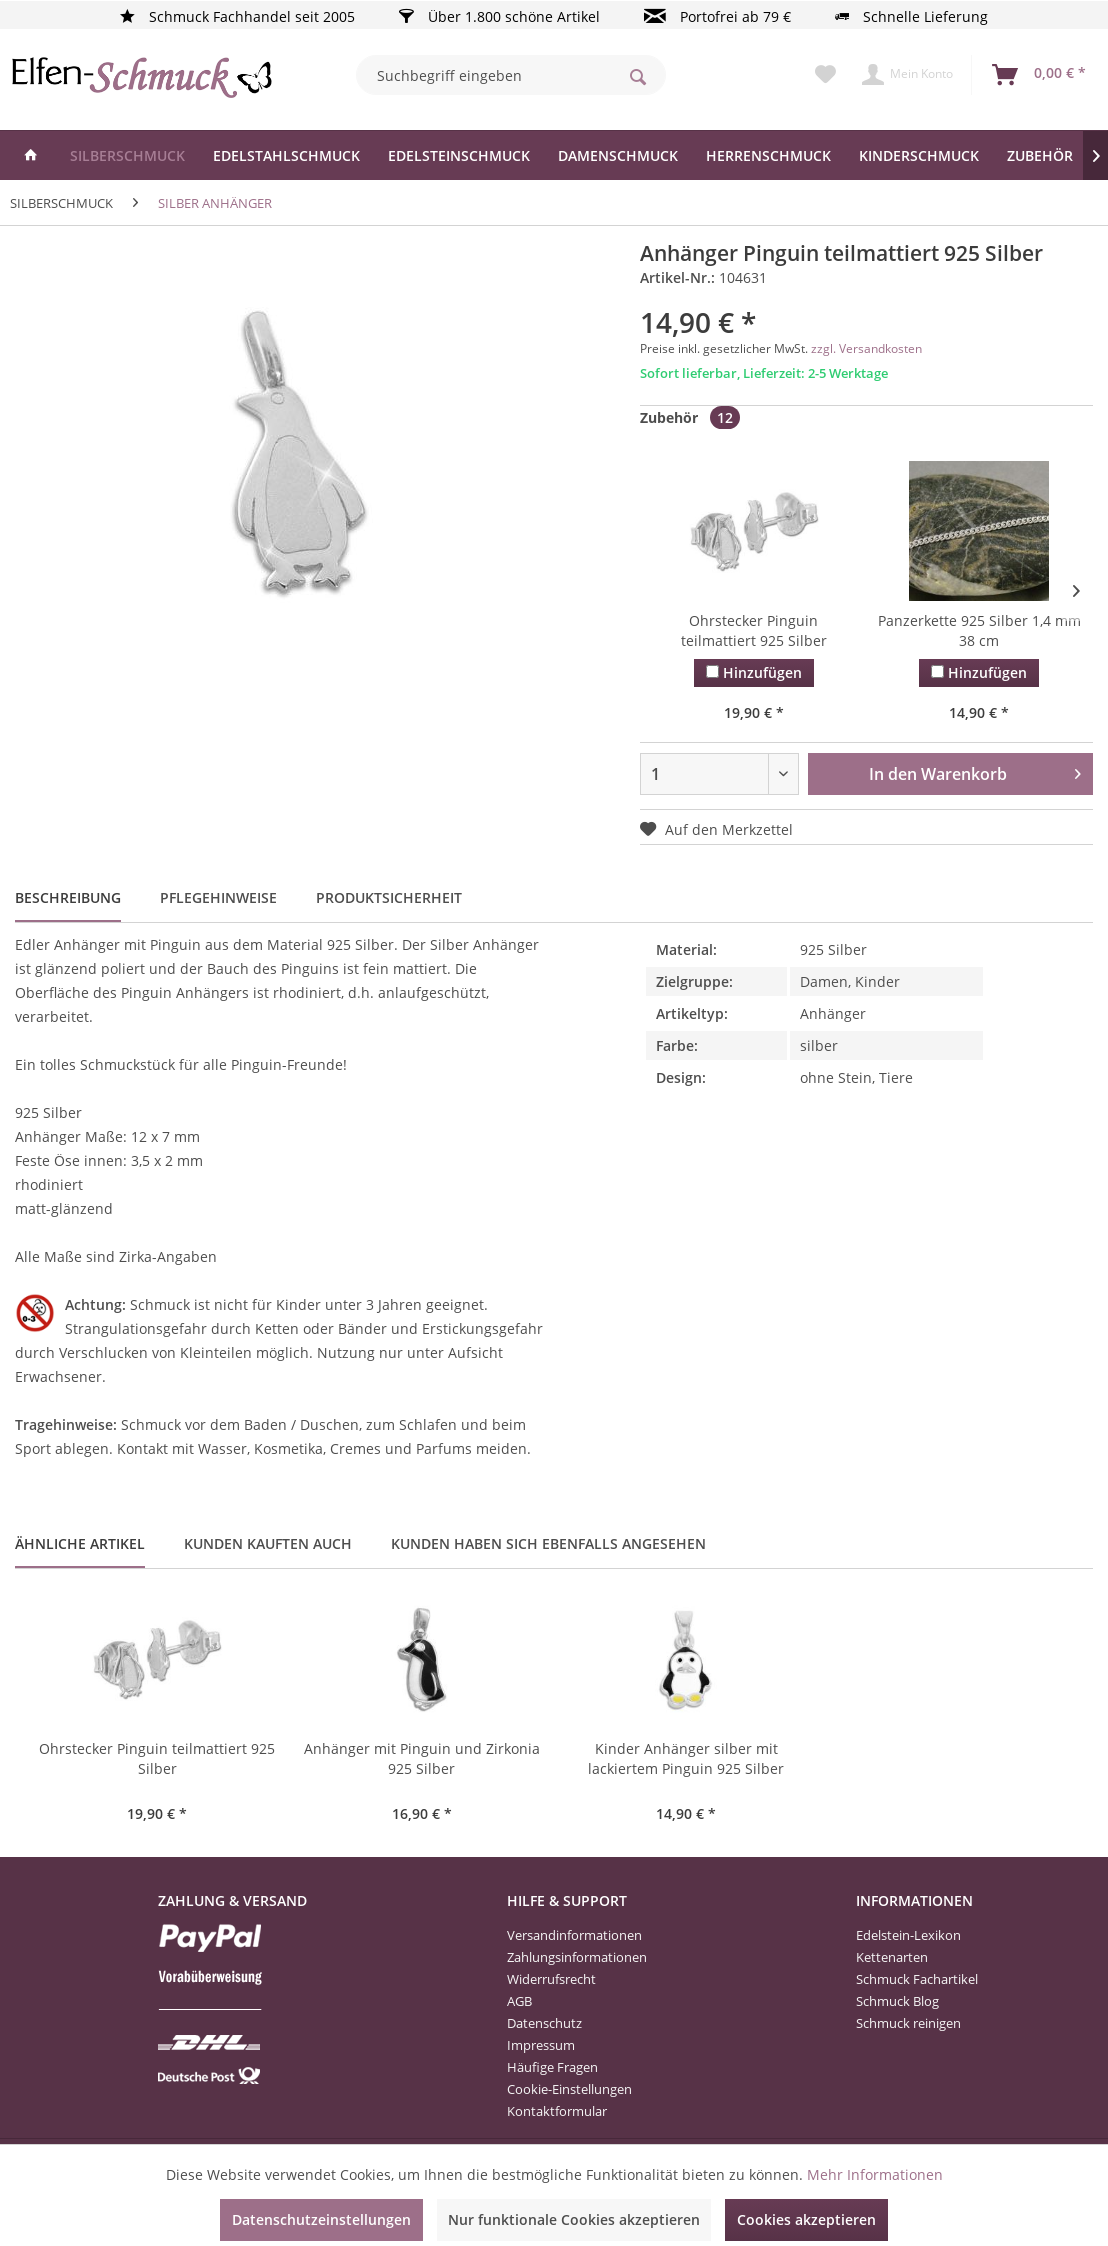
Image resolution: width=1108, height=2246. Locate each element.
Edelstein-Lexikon (908, 1935)
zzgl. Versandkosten (866, 348)
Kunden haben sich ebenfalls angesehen (548, 1543)
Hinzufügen (754, 672)
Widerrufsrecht (551, 1979)
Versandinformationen (574, 1935)
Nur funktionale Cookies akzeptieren (574, 2219)
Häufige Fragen (552, 2067)
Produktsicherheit (389, 897)
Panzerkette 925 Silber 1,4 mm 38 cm (979, 630)
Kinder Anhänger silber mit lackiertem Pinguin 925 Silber (686, 1758)
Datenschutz (544, 2023)
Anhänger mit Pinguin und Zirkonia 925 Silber (422, 1758)
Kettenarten (892, 1957)
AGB (519, 2001)
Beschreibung (68, 897)
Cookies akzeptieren (806, 2219)
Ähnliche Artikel (80, 1543)
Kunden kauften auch (268, 1543)
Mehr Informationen (875, 2174)
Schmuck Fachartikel (917, 1979)
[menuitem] (511, 75)
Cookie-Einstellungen (569, 2089)
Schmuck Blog (897, 2001)
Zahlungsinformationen (577, 1957)
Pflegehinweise (218, 897)
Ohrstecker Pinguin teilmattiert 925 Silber (754, 630)
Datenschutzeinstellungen (321, 2219)
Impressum (541, 2045)
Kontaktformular (557, 2111)
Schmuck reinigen (908, 2023)
